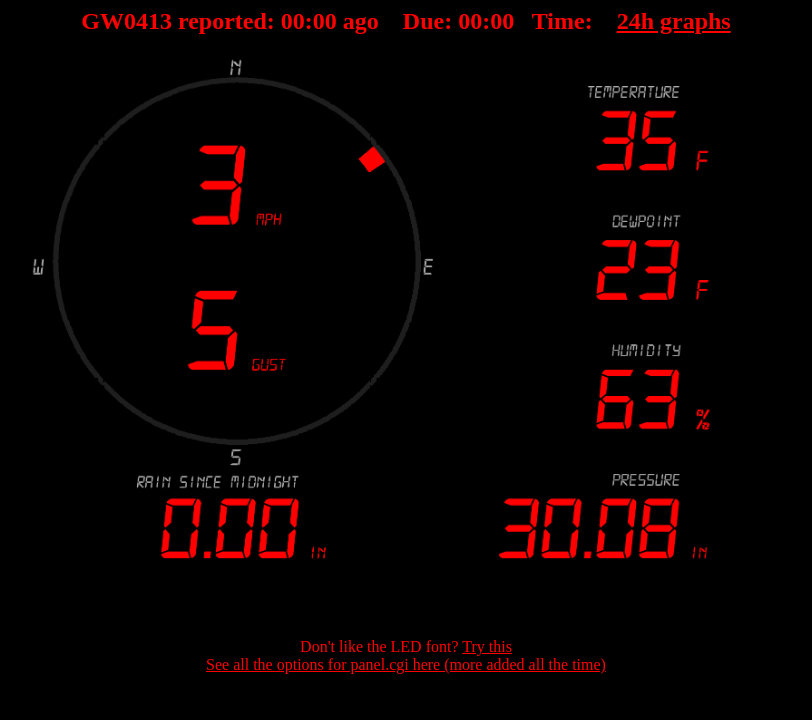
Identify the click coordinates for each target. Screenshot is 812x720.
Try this (487, 646)
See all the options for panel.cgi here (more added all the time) (406, 664)
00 (293, 21)
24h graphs (674, 21)
